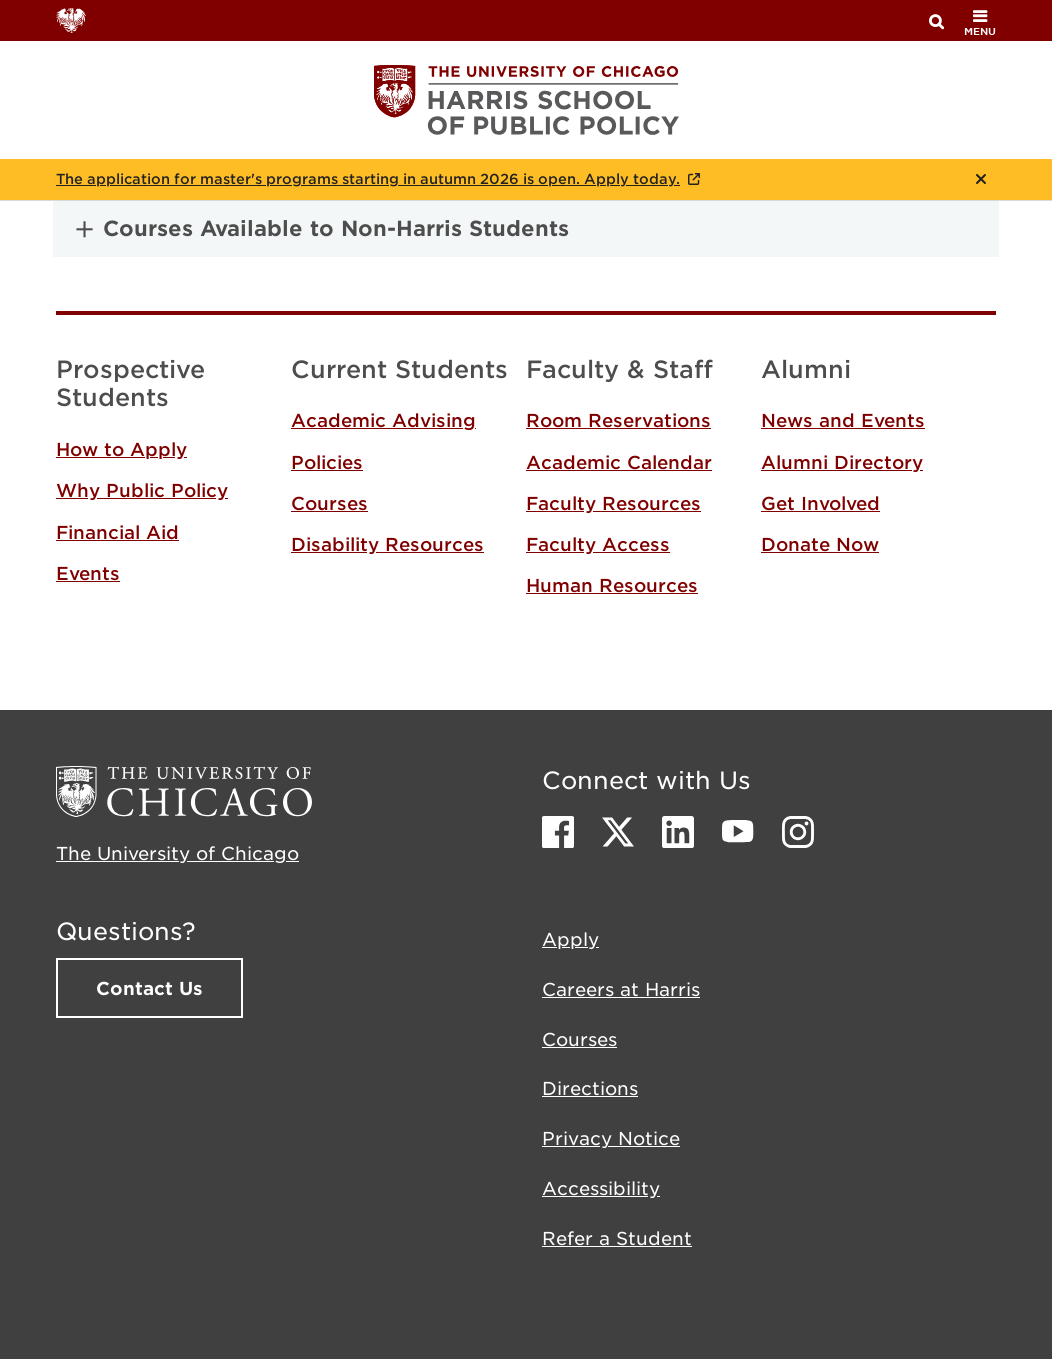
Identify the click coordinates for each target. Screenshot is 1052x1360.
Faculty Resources (613, 503)
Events (88, 573)
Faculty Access (598, 544)
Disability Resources (387, 544)
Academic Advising (383, 420)
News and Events (843, 420)
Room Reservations (618, 420)
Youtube (738, 832)
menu (980, 22)
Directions (590, 1088)
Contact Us (149, 988)
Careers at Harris (621, 989)
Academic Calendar (619, 462)
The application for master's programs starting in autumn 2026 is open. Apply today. (368, 179)
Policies (327, 462)
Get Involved (820, 503)
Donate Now (820, 544)
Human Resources (612, 585)
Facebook (558, 832)
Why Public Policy (142, 490)
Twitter (618, 832)
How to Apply (121, 449)
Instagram (798, 832)
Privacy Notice (611, 1138)
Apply (570, 939)
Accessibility (601, 1188)
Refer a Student (617, 1238)
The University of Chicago (177, 853)
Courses (329, 503)
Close (981, 179)
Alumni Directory (842, 462)
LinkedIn (678, 832)
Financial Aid (117, 532)
